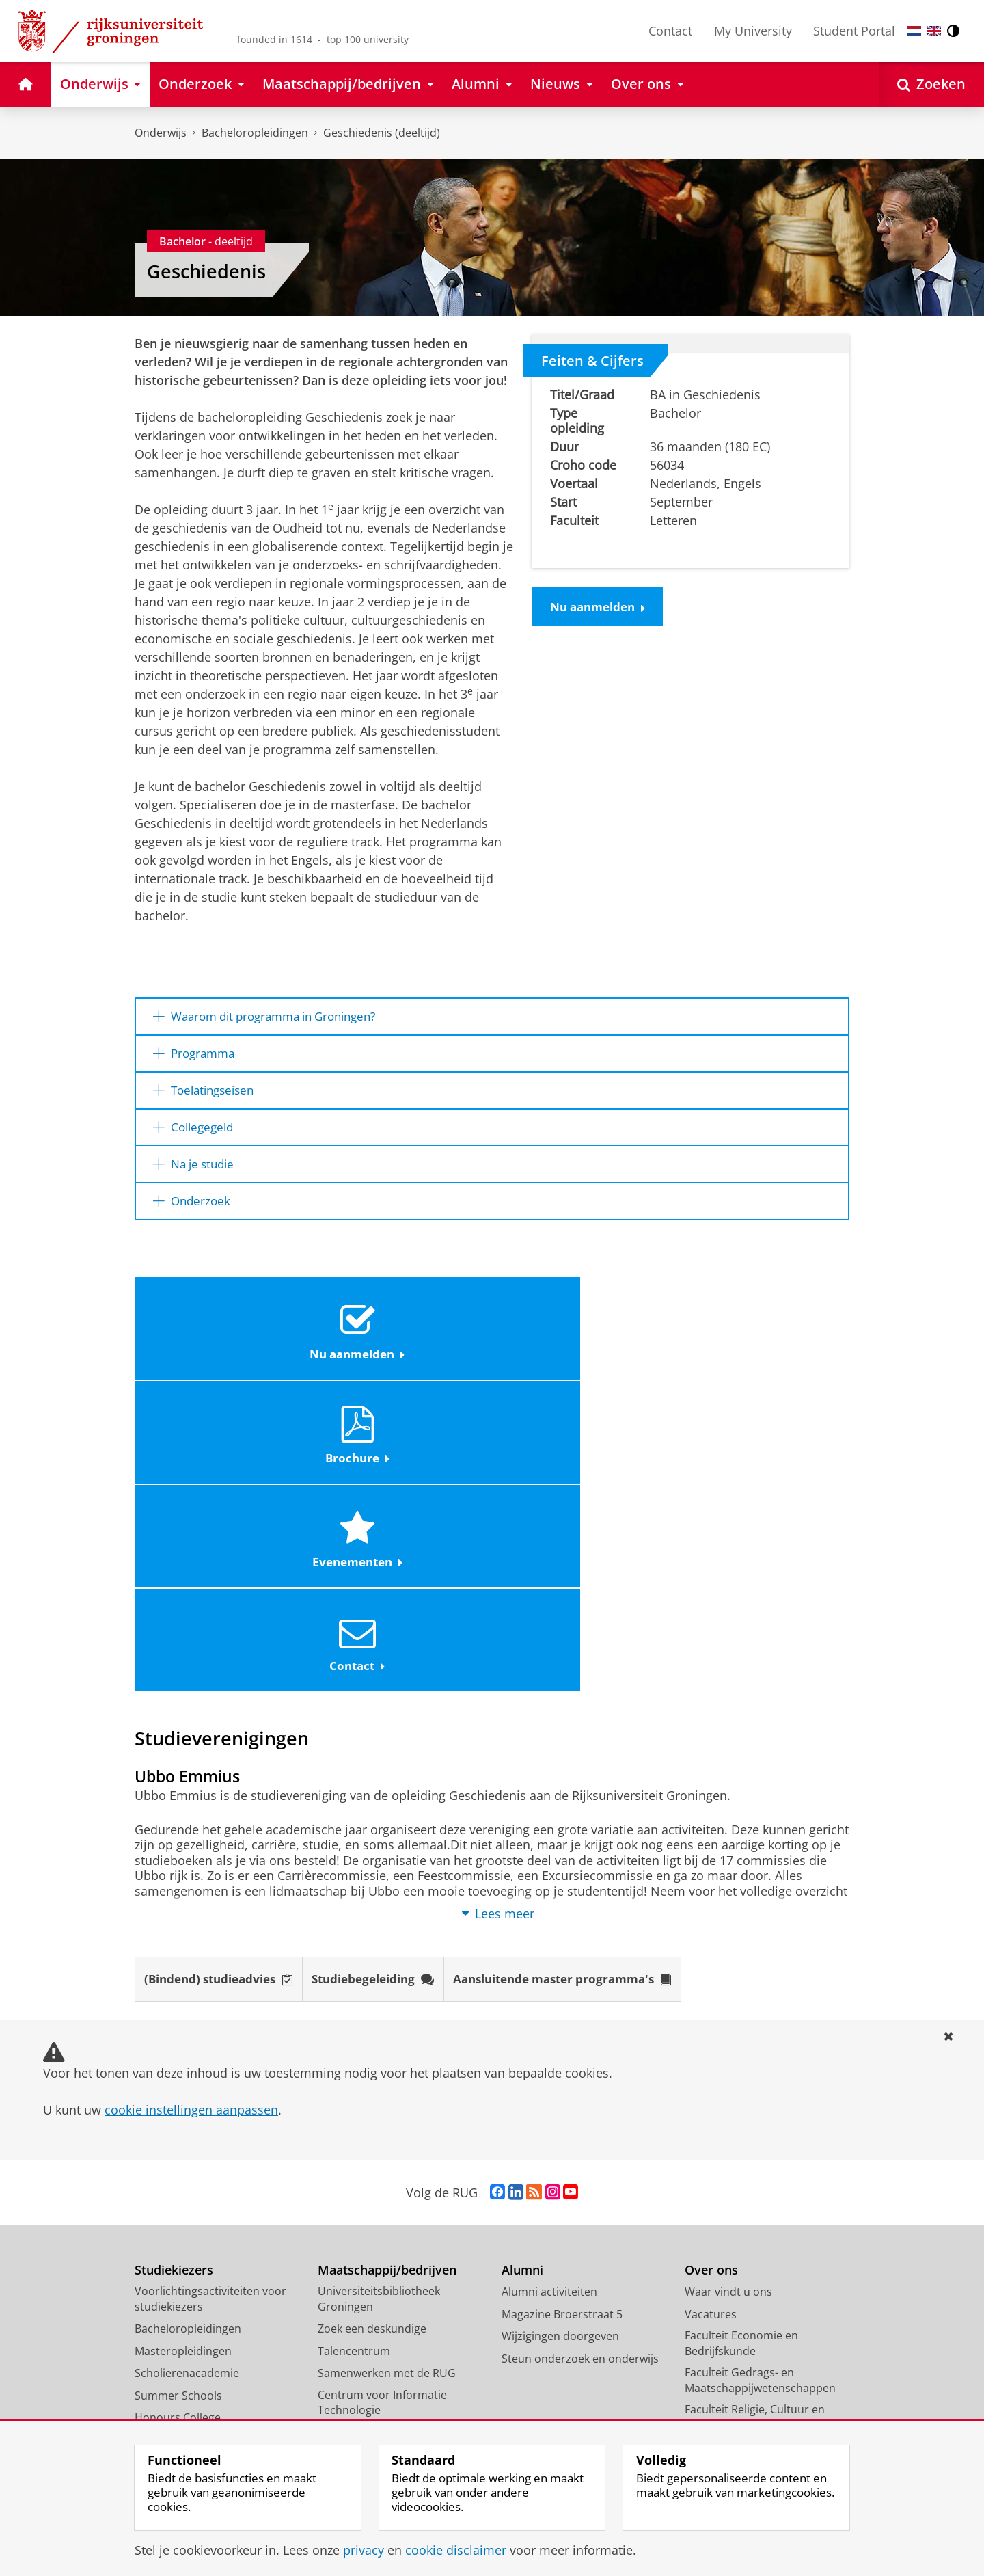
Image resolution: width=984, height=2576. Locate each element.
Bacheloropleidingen (255, 132)
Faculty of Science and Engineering (741, 2300)
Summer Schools (178, 2101)
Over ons (711, 1976)
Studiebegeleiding (390, 1684)
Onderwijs (161, 132)
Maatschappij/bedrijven (387, 1976)
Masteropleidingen (183, 2057)
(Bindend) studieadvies (225, 1684)
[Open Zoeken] (931, 84)
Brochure (402, 1341)
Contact (670, 31)
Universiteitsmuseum (373, 2138)
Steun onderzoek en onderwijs (580, 2064)
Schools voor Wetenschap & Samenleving (390, 2212)
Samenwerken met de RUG (387, 2079)
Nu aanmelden (602, 608)
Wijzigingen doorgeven (560, 2042)
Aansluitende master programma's (593, 1684)
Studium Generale (364, 2182)
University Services (733, 2375)
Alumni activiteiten (549, 1998)
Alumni (522, 1976)
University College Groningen (760, 2330)
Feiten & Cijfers (592, 360)
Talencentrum (354, 2057)
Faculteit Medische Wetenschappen (732, 2182)
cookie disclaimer (455, 2550)
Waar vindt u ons (728, 1998)
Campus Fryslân (726, 2353)
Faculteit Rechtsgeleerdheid (756, 2212)
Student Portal (854, 31)
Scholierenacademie (187, 2079)
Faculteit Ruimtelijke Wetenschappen (736, 2242)
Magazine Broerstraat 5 (562, 2020)
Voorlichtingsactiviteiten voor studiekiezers (210, 2005)
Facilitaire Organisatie (740, 2397)
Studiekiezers (174, 1976)
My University (753, 31)
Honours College (178, 2124)
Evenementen (580, 1341)
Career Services (358, 2161)
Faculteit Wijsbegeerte (742, 2271)
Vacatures (711, 2020)
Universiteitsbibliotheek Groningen (379, 2005)
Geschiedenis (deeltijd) (381, 132)
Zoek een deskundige (372, 2035)
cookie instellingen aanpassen (191, 1816)
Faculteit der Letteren (740, 2153)
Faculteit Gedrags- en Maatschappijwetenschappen (760, 2086)
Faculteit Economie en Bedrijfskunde (741, 2050)
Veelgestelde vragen (186, 2168)
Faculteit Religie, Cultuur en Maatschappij (755, 2123)
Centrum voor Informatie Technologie (382, 2108)
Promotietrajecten (182, 2146)
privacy (363, 2550)
